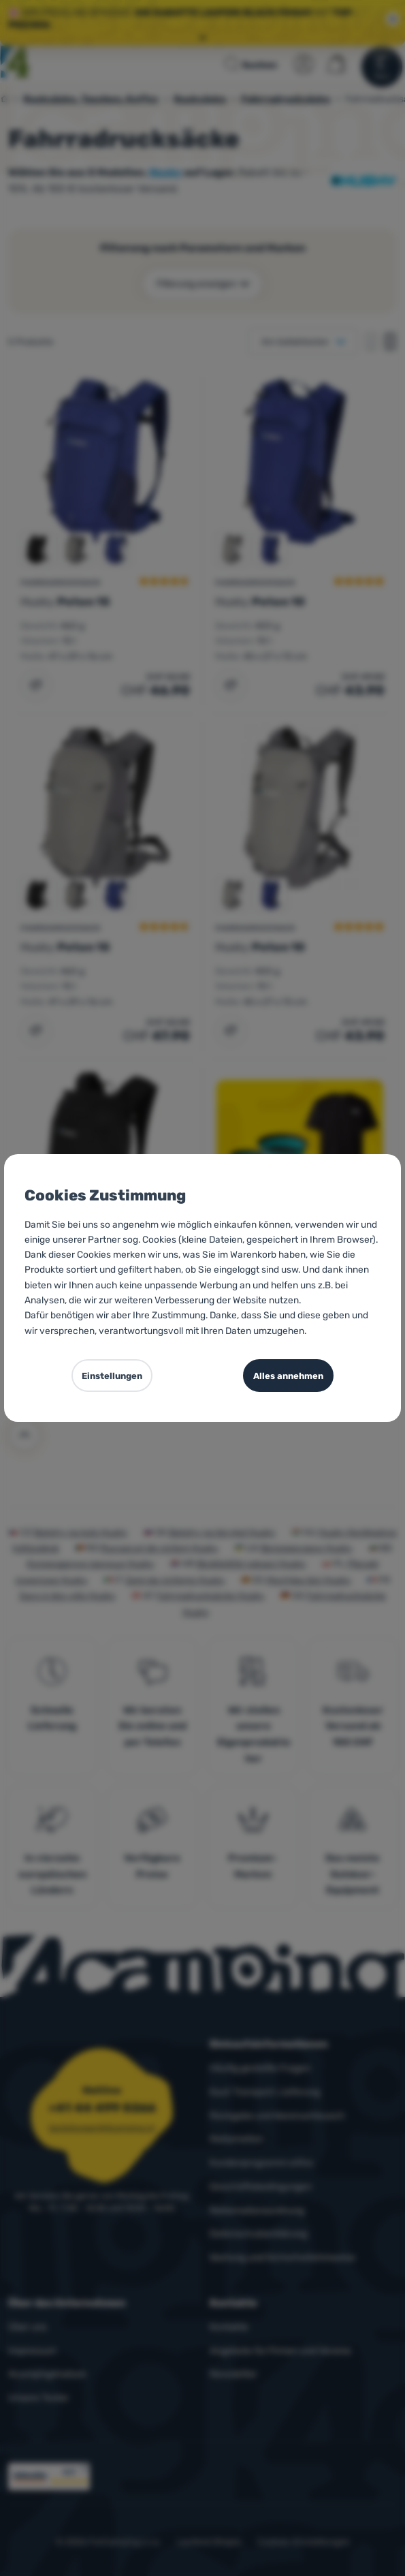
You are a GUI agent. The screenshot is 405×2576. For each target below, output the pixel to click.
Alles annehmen (288, 1376)
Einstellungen (112, 1376)
